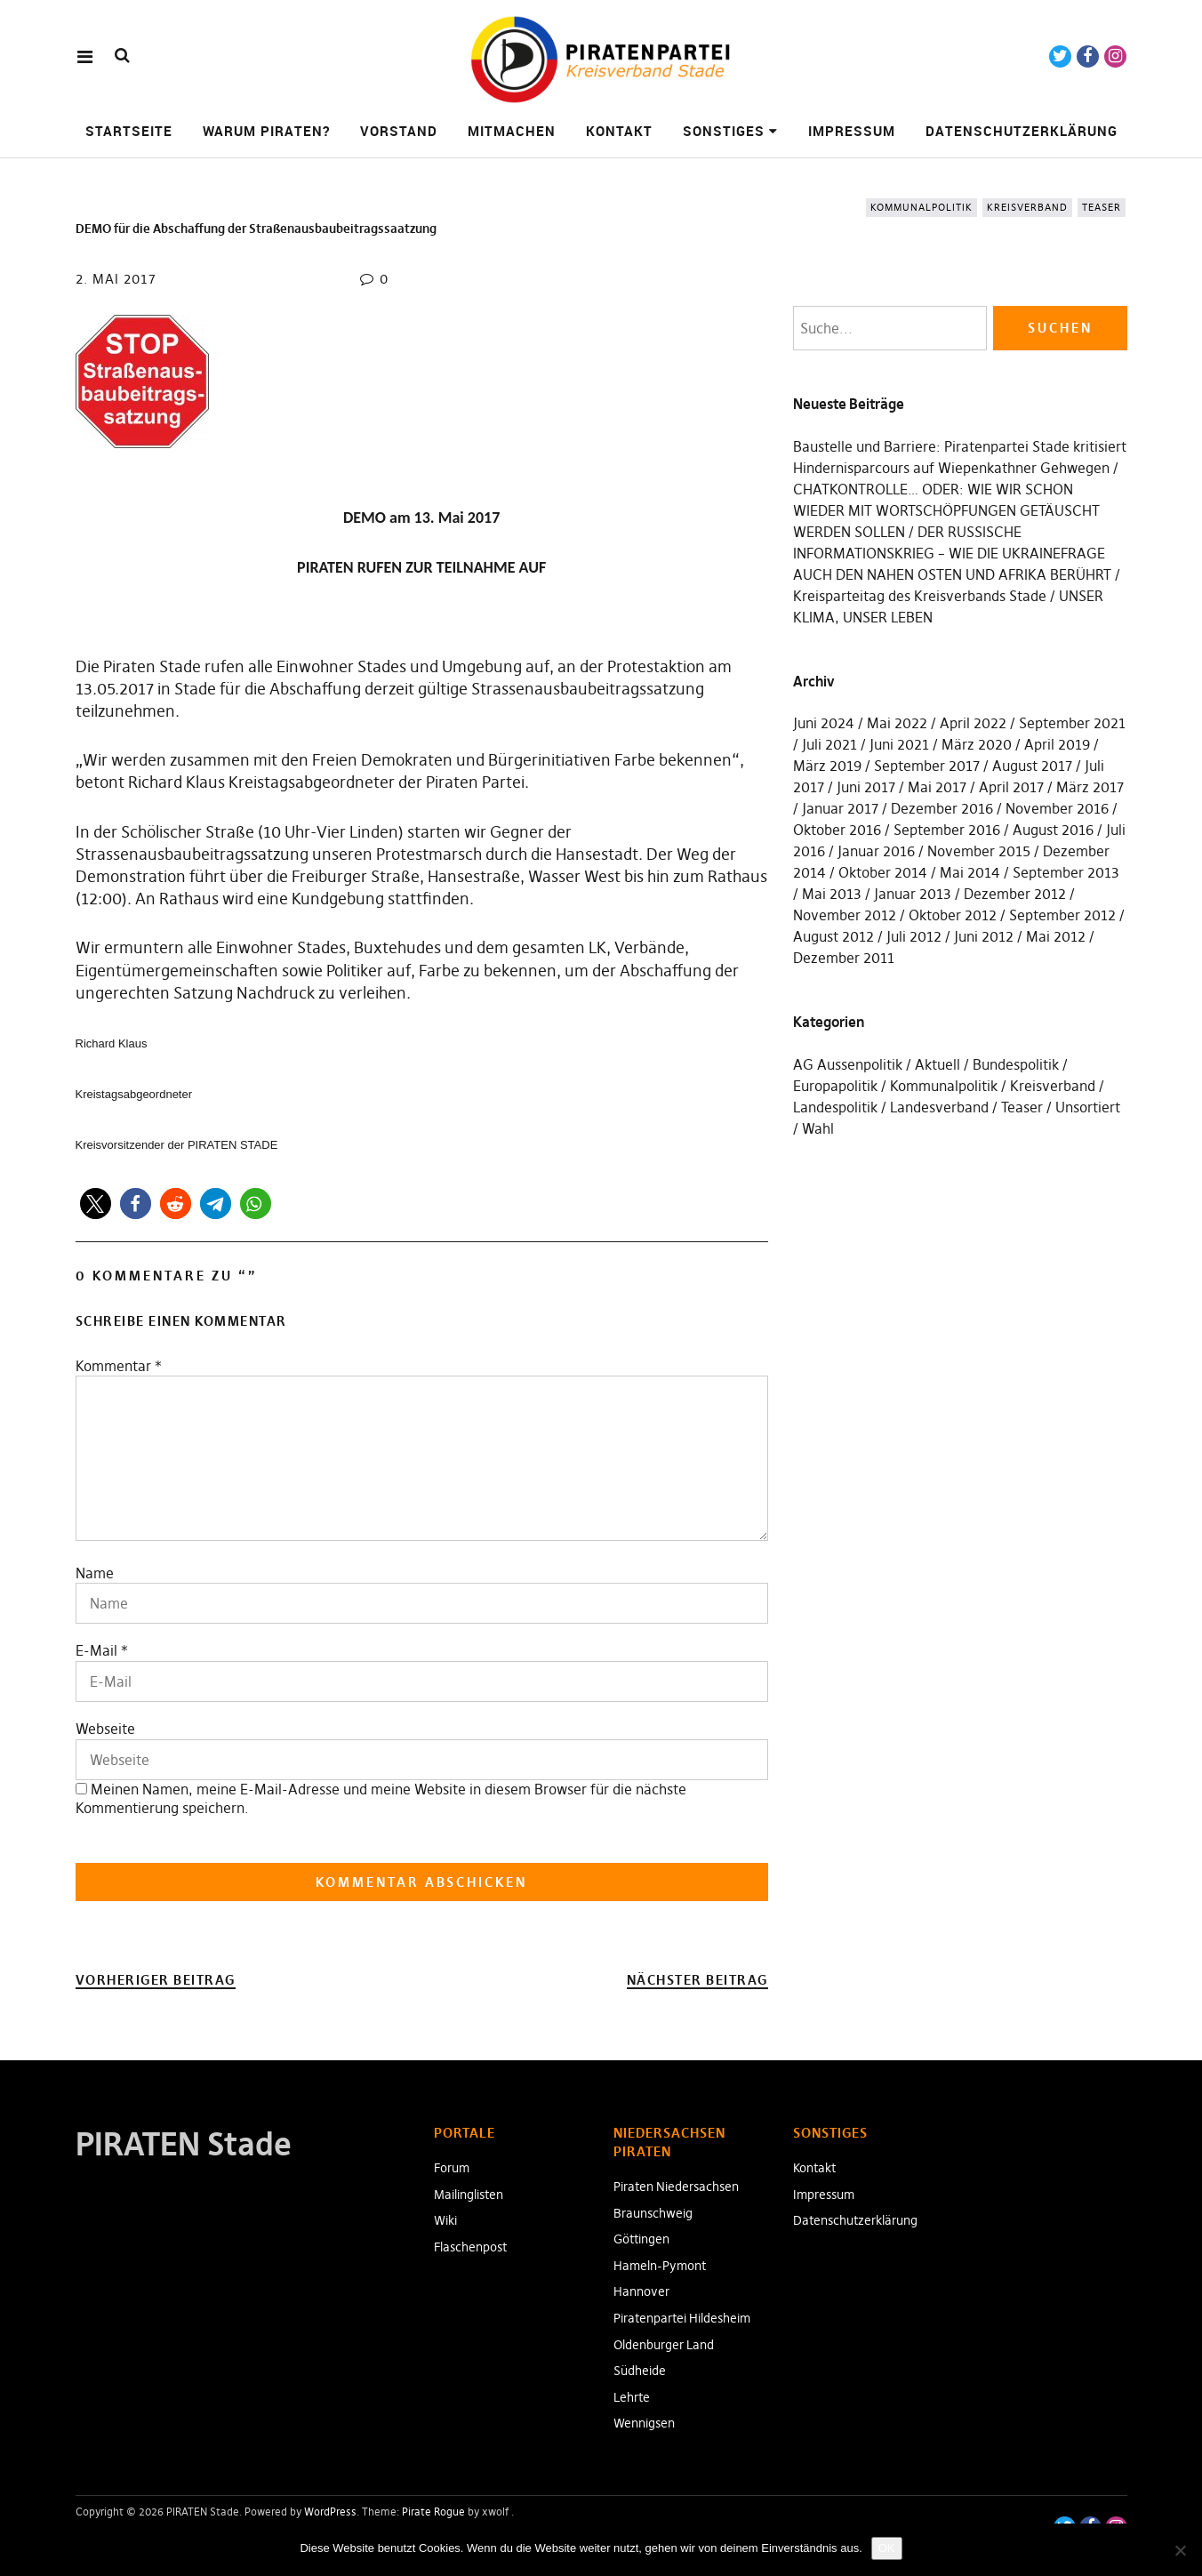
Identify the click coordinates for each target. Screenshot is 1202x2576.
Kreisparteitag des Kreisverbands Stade (919, 596)
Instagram (1115, 56)
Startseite (128, 131)
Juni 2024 (823, 723)
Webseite (105, 1728)
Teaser (1101, 207)
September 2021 (1072, 723)
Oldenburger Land (663, 2345)
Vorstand (398, 131)
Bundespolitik (1016, 1064)
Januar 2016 (876, 851)
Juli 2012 (914, 936)
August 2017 (1032, 765)
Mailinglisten (468, 2195)
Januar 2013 (912, 894)
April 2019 (1057, 744)
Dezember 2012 (1015, 894)
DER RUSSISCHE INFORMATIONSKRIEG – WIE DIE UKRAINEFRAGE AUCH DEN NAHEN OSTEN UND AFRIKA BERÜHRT (952, 553)
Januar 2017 (840, 808)
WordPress (330, 2511)
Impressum (851, 131)
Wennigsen (644, 2423)
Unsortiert (1087, 1107)
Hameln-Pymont (659, 2266)
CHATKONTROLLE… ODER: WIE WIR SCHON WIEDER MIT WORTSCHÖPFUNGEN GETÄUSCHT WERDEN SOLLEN (946, 510)
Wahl (818, 1128)
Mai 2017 (937, 787)
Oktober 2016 (837, 830)
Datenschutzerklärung (1022, 131)
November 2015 (978, 851)
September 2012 (1062, 915)
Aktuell (937, 1064)
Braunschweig (653, 2213)
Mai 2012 (1056, 936)
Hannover (641, 2291)
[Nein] (1180, 2550)
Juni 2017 (866, 787)
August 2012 (833, 936)
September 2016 (946, 830)
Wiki (445, 2220)
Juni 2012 (984, 936)
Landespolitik (835, 1107)
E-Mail (96, 1650)
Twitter (1060, 56)
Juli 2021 (829, 744)
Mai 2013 (831, 894)
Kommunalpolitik (921, 207)
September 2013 (1066, 872)
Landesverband (939, 1107)
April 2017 (1011, 787)
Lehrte (631, 2397)
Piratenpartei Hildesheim (681, 2318)
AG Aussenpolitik (847, 1064)
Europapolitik (835, 1086)
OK (886, 2548)
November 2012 (844, 915)
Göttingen (641, 2239)
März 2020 (977, 744)
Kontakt (619, 131)
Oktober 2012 (953, 915)
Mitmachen (512, 131)
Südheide (639, 2371)
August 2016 (1053, 830)
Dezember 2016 (942, 808)
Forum (451, 2168)
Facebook (1088, 56)
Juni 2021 (899, 744)
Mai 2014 (970, 872)
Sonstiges (724, 131)
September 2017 (927, 765)
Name (95, 1573)
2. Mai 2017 (116, 278)
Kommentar (119, 1366)
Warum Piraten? (266, 131)
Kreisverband (1027, 207)
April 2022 (973, 723)
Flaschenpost (470, 2247)
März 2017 (1090, 787)
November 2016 (1057, 808)
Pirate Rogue (433, 2511)
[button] (95, 1203)
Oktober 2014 (882, 872)
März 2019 (827, 765)
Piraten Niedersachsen (676, 2187)
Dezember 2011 (843, 958)
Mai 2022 (897, 723)
